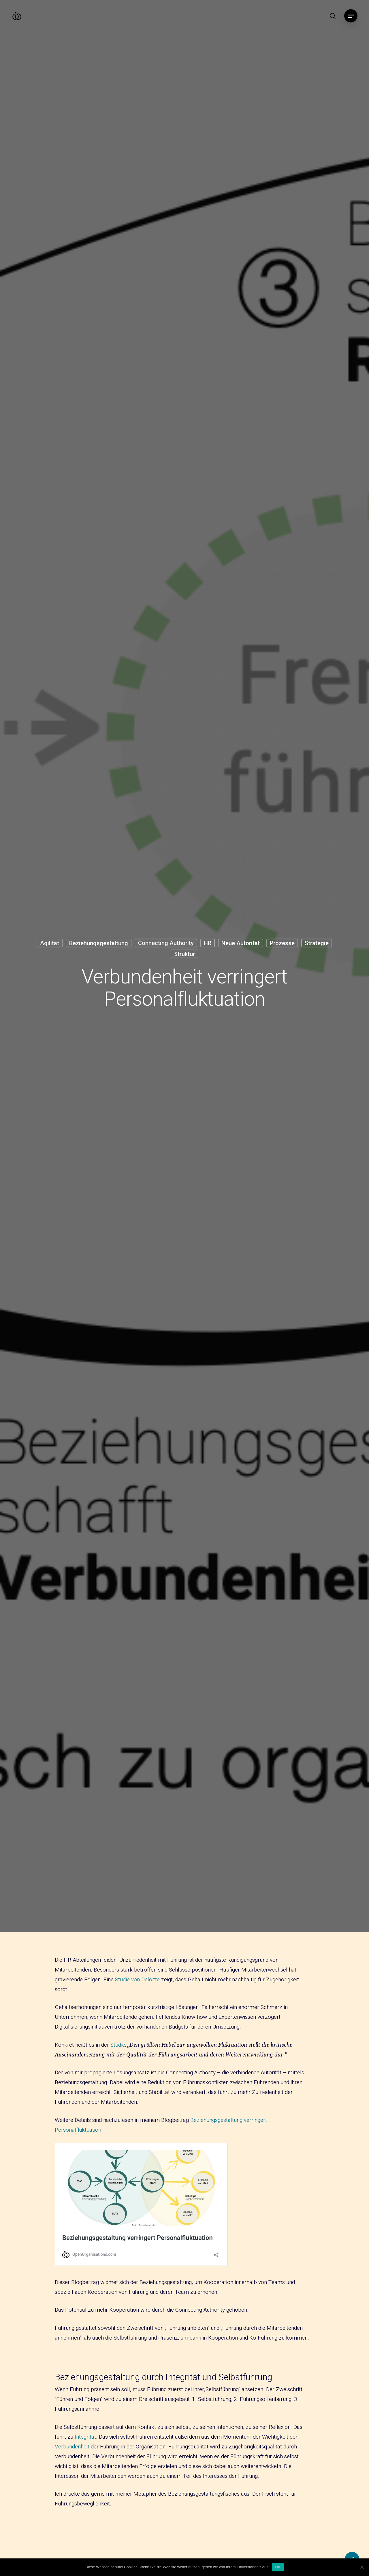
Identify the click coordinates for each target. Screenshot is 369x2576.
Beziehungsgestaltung (98, 943)
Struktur (184, 954)
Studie (117, 2045)
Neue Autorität (240, 943)
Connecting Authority (166, 943)
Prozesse (282, 943)
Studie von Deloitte (137, 1980)
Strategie (317, 943)
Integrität (85, 2437)
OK (277, 2567)
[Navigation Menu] (350, 16)
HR (207, 943)
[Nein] (362, 2567)
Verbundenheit (72, 2447)
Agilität (49, 943)
